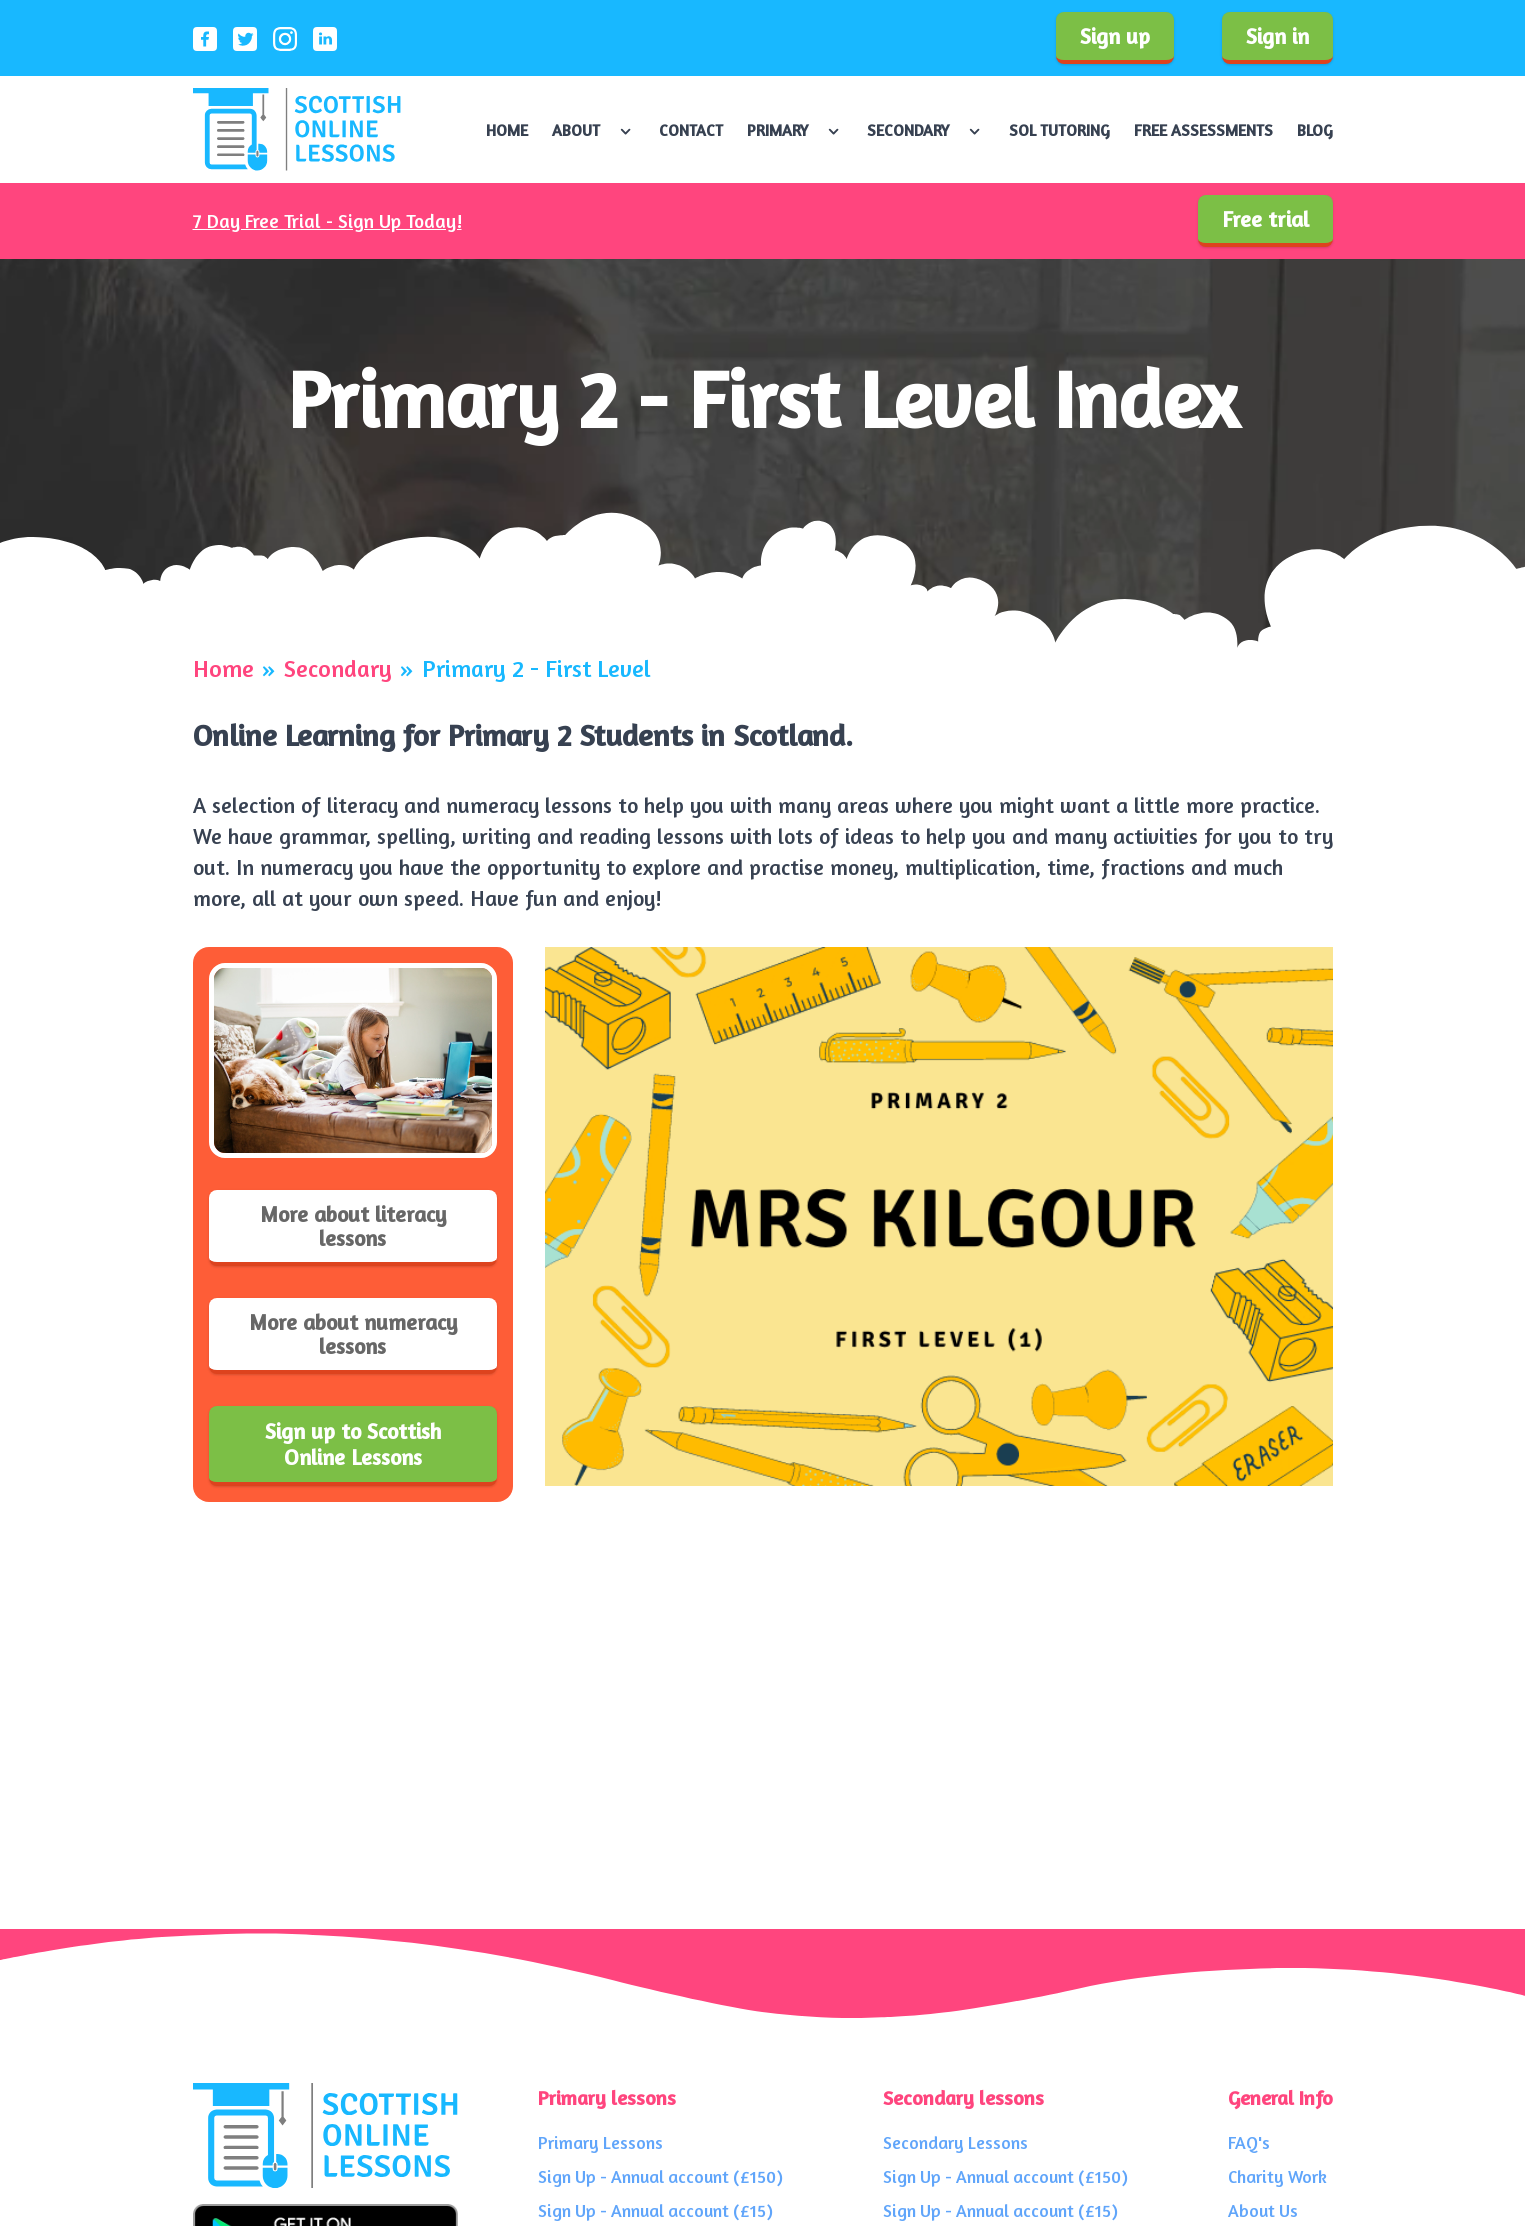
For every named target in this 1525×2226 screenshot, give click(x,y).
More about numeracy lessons (353, 1334)
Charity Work (1277, 2176)
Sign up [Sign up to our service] (1115, 36)
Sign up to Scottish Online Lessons (353, 1444)
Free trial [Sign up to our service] (1265, 219)
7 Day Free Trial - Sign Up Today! (327, 221)
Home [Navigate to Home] (507, 130)
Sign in (1277, 36)
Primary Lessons (600, 2142)
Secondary (338, 669)
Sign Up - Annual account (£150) (660, 2176)
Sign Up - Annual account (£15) (655, 2210)
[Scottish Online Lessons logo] (297, 129)
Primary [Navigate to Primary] (777, 130)
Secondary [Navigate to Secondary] (908, 130)
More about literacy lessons (353, 1226)
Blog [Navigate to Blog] (1315, 130)
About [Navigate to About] (576, 130)
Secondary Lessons (955, 2142)
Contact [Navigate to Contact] (691, 130)
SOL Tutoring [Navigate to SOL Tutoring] (1059, 130)
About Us (1263, 2210)
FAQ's (1249, 2142)
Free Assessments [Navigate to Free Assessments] (1203, 130)
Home (223, 669)
